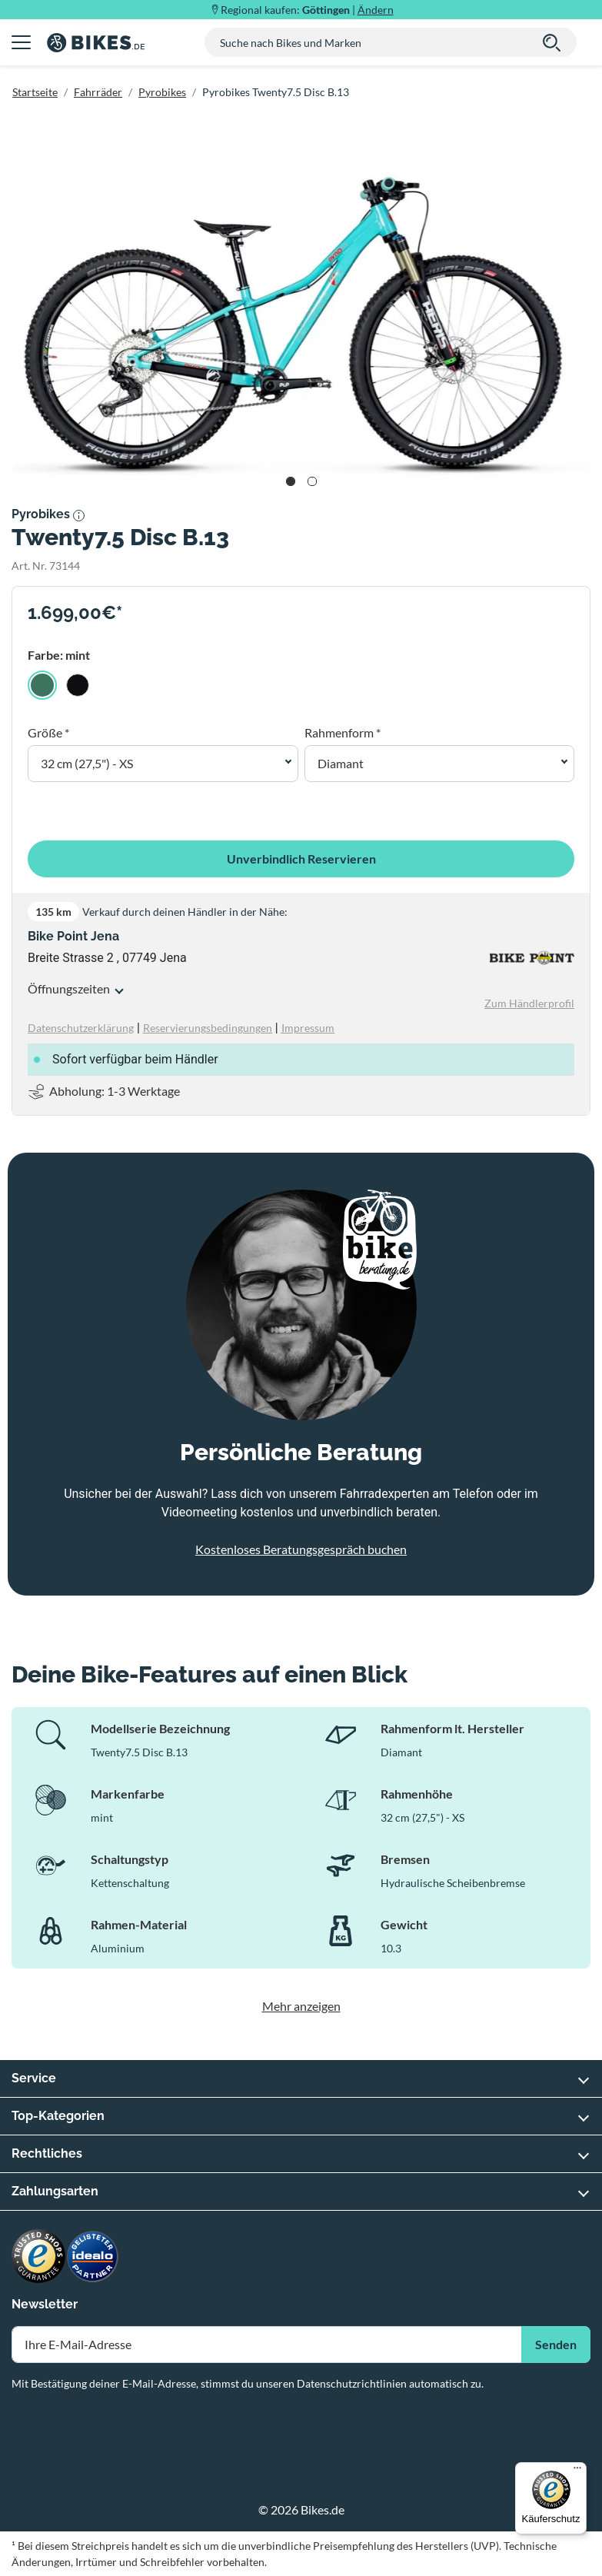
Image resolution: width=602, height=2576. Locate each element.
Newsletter (45, 2304)
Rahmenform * (342, 732)
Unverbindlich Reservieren (301, 858)
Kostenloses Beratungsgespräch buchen (301, 1549)
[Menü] (577, 2471)
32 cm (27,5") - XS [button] (87, 763)
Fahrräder (98, 91)
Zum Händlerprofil (529, 1003)
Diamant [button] (341, 763)
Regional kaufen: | (307, 10)
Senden (556, 2344)
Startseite (35, 91)
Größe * (48, 732)
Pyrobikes (162, 91)
